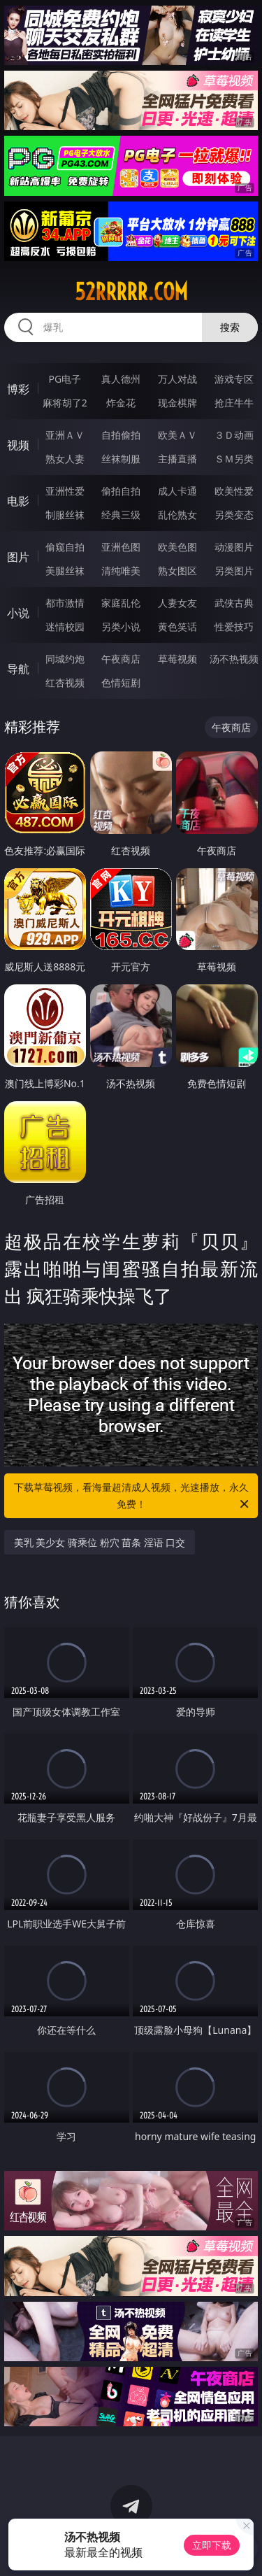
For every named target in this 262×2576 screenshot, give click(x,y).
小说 (18, 613)
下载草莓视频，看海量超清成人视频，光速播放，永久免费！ (133, 1496)
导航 (18, 669)
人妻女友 (177, 602)
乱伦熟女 (177, 514)
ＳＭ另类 (234, 458)
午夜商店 (120, 658)
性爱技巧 (234, 626)
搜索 (230, 327)
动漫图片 (234, 546)
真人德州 (120, 378)
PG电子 (64, 378)
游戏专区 (234, 378)
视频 (18, 445)
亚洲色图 (120, 546)
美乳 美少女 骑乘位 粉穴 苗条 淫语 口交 (100, 1542)
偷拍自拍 (120, 490)
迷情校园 (65, 626)
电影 (18, 501)
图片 (18, 557)
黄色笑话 (177, 626)
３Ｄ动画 (234, 434)
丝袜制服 (120, 458)
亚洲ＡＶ (65, 434)
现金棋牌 (177, 402)
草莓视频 (177, 658)
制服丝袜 (65, 514)
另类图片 (234, 570)
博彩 (18, 389)
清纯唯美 (120, 570)
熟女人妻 (65, 458)
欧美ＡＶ (177, 434)
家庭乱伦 (120, 602)
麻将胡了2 (65, 402)
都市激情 (65, 602)
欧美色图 (177, 546)
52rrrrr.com (131, 292)
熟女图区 (177, 570)
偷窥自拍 (65, 546)
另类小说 (120, 626)
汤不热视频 (234, 658)
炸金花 (121, 402)
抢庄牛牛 (234, 402)
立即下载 (211, 2545)
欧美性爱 (234, 490)
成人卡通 (177, 490)
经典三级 (120, 514)
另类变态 (234, 514)
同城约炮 (65, 658)
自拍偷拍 (120, 434)
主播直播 (177, 458)
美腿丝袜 (65, 570)
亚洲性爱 (65, 490)
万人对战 (177, 378)
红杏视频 (65, 682)
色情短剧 (120, 682)
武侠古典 (234, 602)
